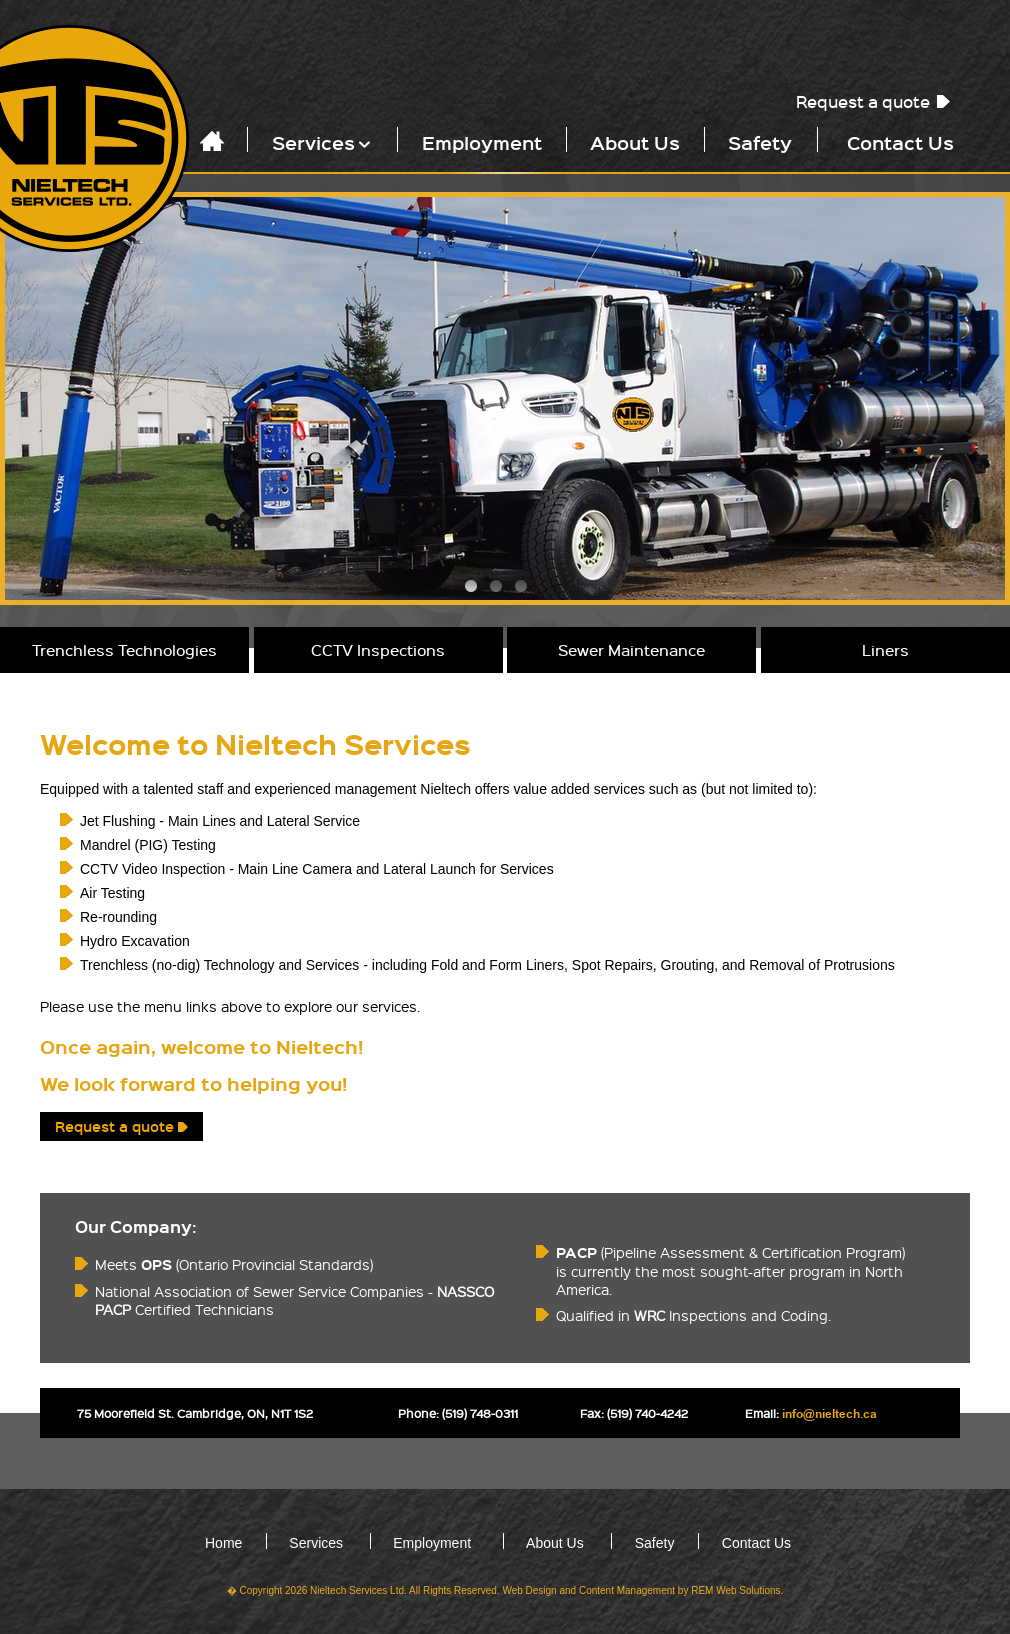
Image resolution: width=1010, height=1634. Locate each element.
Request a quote (863, 101)
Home (223, 1543)
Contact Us (900, 142)
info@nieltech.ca (829, 1414)
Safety (760, 142)
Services (323, 142)
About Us (635, 142)
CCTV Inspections (378, 650)
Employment (482, 142)
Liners (885, 650)
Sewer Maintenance (631, 650)
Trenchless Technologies (124, 650)
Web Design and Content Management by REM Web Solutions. (642, 1590)
